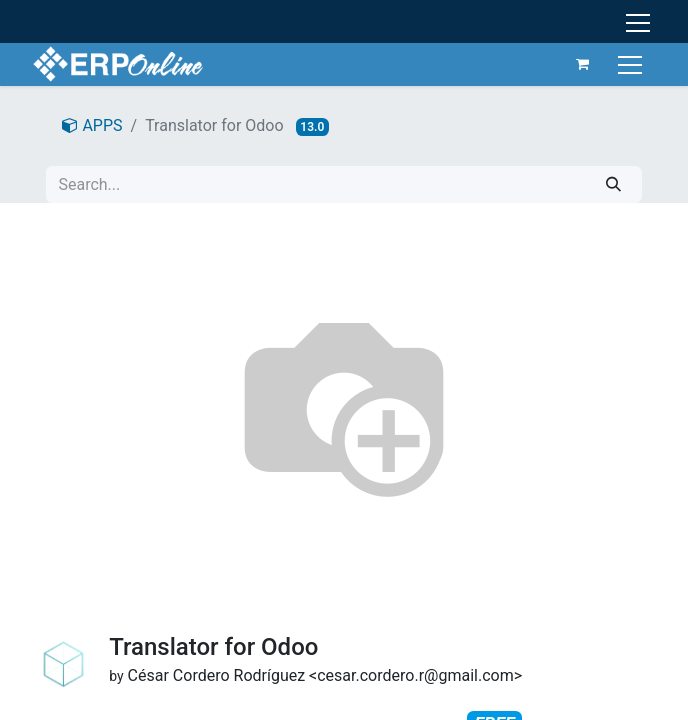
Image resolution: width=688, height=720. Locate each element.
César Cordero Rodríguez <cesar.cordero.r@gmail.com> (325, 675)
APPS (92, 125)
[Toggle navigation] (632, 63)
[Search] (613, 184)
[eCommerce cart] (583, 64)
